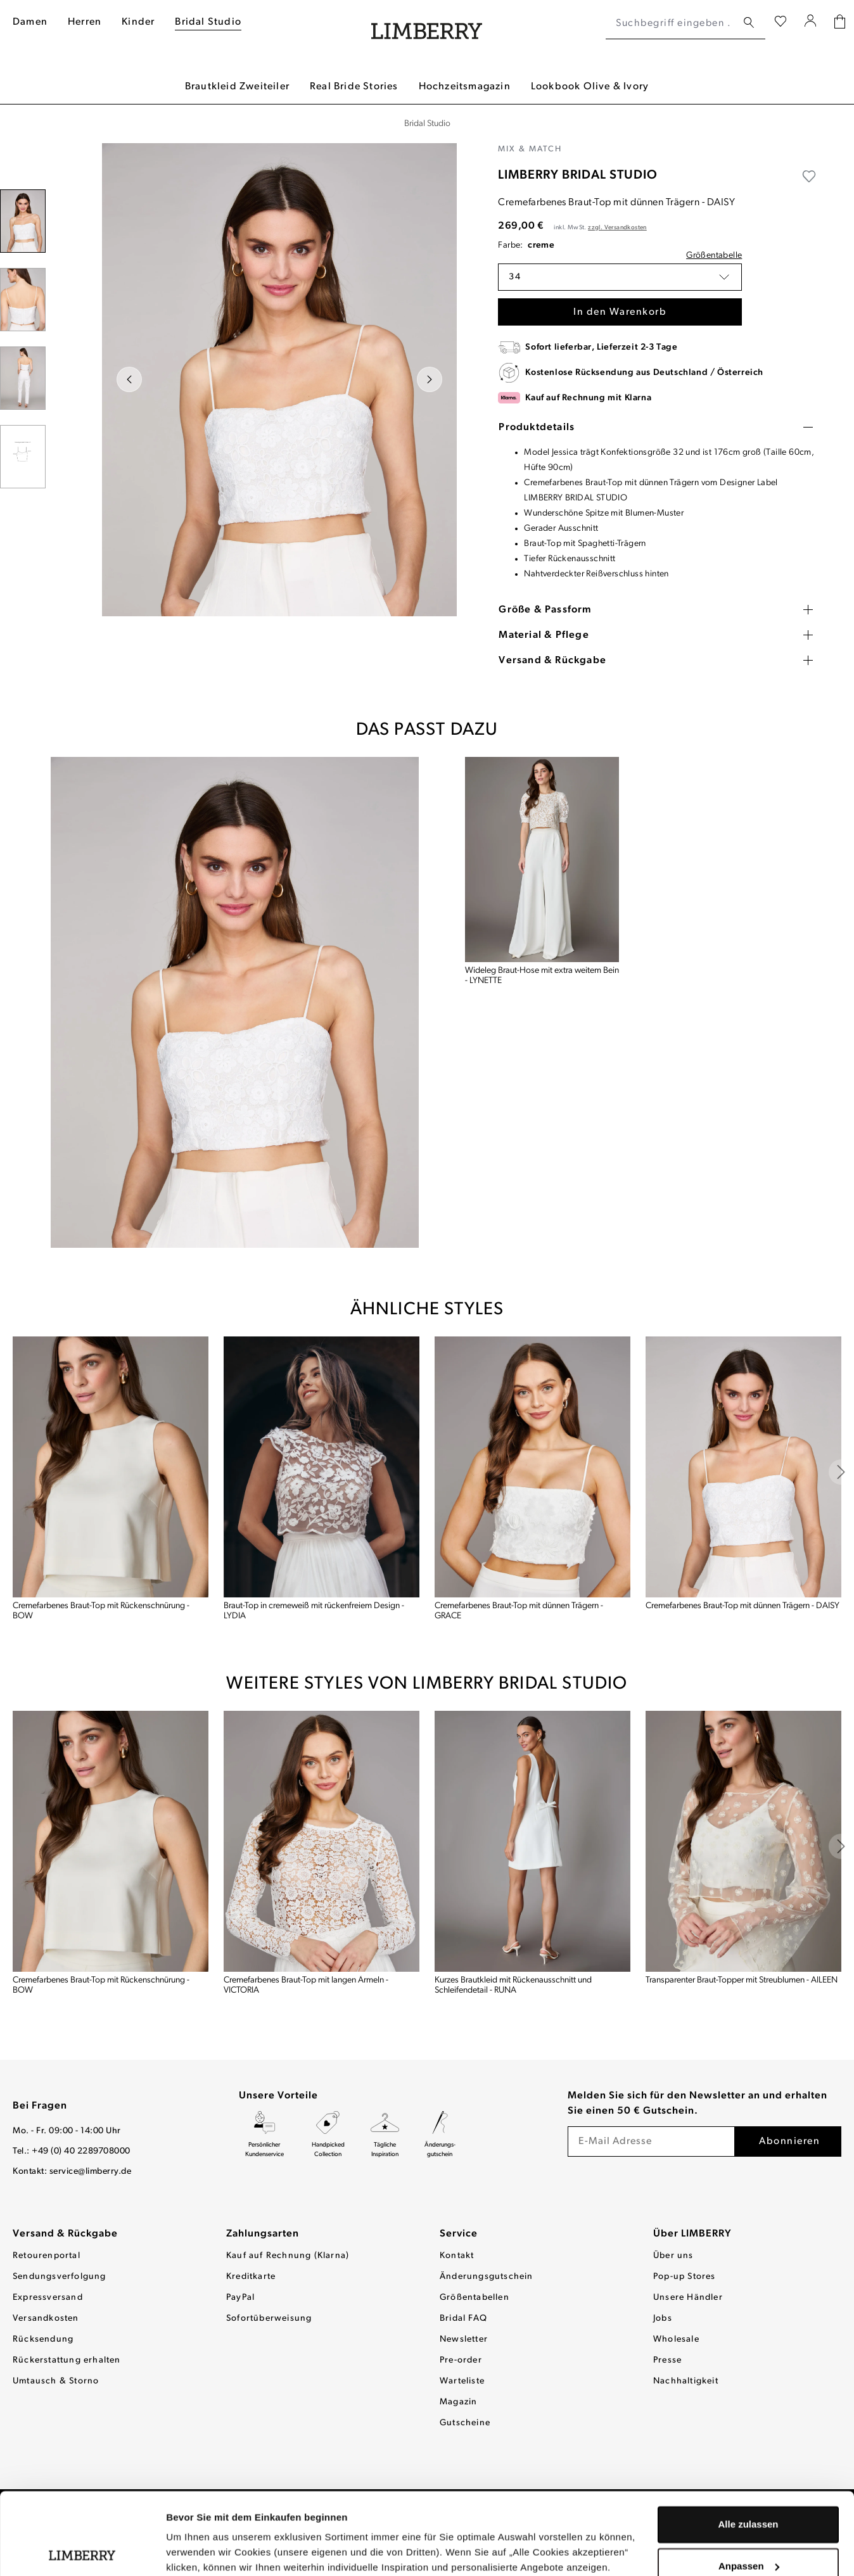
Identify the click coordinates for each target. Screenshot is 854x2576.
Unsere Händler (688, 2297)
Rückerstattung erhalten (67, 2360)
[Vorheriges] (129, 379)
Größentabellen (474, 2297)
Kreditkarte (251, 2276)
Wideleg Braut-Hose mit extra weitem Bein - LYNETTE (542, 976)
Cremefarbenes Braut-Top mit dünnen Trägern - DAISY (742, 1606)
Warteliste (462, 2381)
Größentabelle (714, 255)
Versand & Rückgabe (65, 2234)
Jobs (662, 2318)
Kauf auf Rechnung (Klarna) (287, 2256)
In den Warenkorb (619, 312)
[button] (620, 277)
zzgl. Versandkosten (617, 227)
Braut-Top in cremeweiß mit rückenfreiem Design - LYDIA (314, 1611)
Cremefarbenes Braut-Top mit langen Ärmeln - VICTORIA (306, 1985)
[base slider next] (841, 1472)
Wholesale (676, 2339)
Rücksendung (43, 2339)
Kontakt (457, 2256)
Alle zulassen (748, 2442)
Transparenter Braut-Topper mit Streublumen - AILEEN (742, 1980)
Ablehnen (748, 2525)
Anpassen (748, 2483)
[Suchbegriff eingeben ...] (671, 23)
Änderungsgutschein (486, 2276)
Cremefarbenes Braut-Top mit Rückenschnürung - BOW (101, 1611)
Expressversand (48, 2297)
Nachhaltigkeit (685, 2381)
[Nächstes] (429, 379)
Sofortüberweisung (269, 2318)
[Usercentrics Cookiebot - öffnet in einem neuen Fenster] (82, 2551)
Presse (667, 2360)
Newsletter (464, 2339)
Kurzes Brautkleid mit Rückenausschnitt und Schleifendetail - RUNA (513, 1985)
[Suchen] (749, 23)
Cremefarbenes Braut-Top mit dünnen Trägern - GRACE (519, 1611)
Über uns (673, 2256)
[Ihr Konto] (810, 23)
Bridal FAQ (463, 2318)
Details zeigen (198, 2551)
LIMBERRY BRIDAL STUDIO (578, 175)
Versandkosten (46, 2318)
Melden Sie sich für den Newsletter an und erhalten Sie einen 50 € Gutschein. (697, 2103)
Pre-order (461, 2360)
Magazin (458, 2402)
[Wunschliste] (780, 23)
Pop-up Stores (684, 2276)
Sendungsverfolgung (59, 2276)
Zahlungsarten (262, 2234)
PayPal (240, 2297)
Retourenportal (46, 2256)
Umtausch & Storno (56, 2381)
